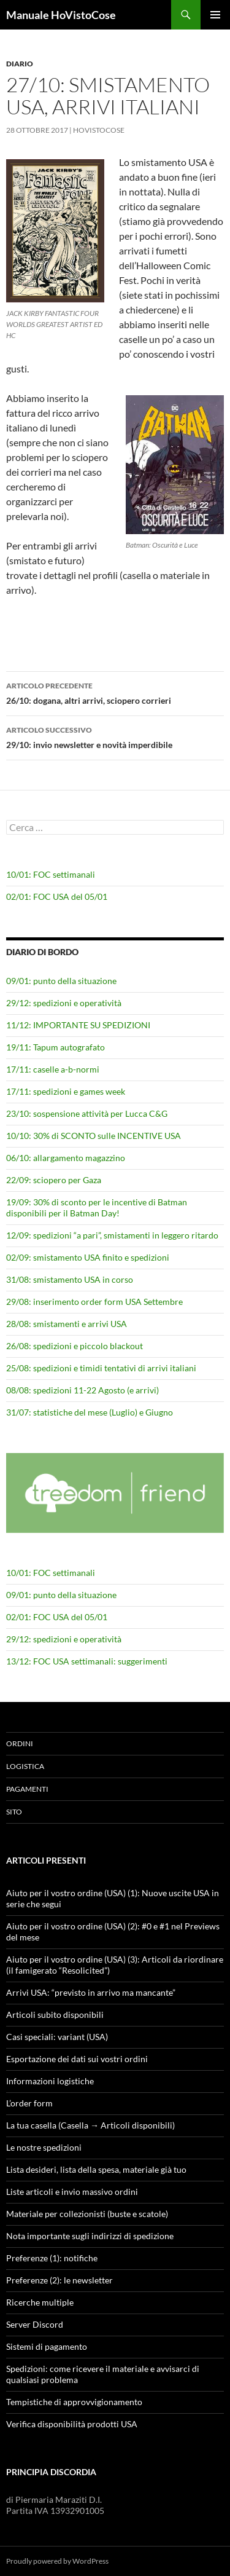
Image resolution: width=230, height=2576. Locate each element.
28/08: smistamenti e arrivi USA (66, 1323)
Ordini (19, 1743)
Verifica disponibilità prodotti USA (71, 2424)
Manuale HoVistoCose (61, 15)
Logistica (25, 1766)
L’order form (29, 2103)
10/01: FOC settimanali (50, 874)
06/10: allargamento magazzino (65, 1157)
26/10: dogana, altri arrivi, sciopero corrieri (115, 692)
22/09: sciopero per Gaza (53, 1180)
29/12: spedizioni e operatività (63, 1003)
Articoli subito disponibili (55, 2014)
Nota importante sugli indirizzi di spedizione (90, 2236)
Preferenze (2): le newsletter (59, 2280)
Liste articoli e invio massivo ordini (72, 2191)
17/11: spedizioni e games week (65, 1091)
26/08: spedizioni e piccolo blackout (74, 1346)
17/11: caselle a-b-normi (52, 1069)
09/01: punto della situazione (61, 980)
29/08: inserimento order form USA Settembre (94, 1301)
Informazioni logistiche (50, 2081)
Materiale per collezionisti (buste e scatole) (87, 2213)
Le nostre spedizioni (44, 2147)
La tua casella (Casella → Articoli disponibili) (90, 2125)
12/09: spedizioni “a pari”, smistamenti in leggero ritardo (112, 1235)
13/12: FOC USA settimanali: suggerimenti (86, 1661)
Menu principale (215, 15)
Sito (14, 1811)
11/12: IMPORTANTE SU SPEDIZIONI (78, 1025)
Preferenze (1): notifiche (52, 2258)
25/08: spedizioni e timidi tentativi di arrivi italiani (101, 1368)
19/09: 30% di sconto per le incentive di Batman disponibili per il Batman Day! (96, 1207)
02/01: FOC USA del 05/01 (56, 896)
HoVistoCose (99, 130)
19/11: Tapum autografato (55, 1047)
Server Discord (34, 2324)
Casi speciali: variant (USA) (57, 2036)
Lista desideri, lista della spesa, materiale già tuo (96, 2169)
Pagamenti (27, 1789)
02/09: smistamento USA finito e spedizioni (87, 1257)
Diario (19, 63)
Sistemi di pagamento (46, 2346)
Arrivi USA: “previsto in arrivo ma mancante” (90, 1992)
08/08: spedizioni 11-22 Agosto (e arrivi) (82, 1390)
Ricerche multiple (40, 2302)
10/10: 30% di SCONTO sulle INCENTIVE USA (93, 1135)
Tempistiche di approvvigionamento (74, 2402)
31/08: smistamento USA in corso (69, 1279)
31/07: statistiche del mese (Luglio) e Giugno (89, 1412)
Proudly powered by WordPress (57, 2561)
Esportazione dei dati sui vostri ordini (77, 2059)
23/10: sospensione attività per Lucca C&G (86, 1113)
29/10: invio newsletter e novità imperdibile (115, 736)
